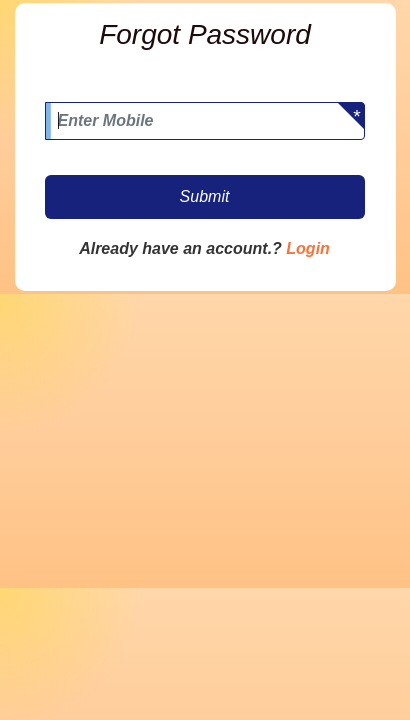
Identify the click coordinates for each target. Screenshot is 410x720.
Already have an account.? (180, 248)
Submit (205, 196)
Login (308, 248)
